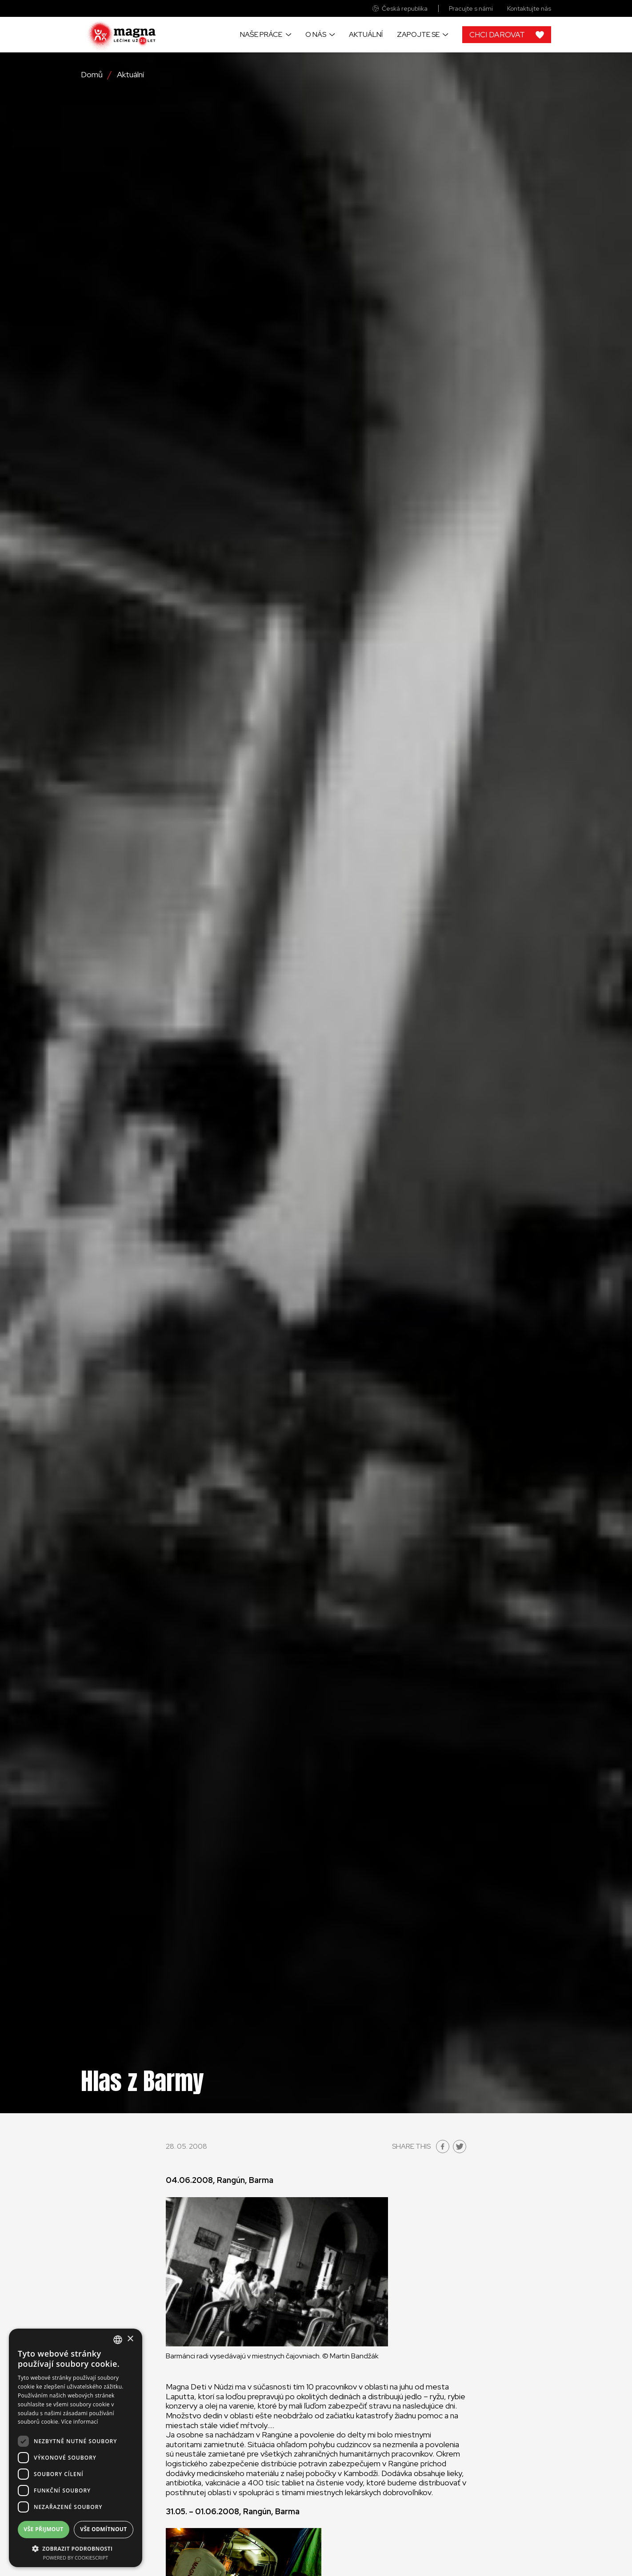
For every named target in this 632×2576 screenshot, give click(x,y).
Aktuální (366, 34)
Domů (92, 75)
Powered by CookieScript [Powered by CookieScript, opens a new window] (75, 2557)
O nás (315, 34)
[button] (75, 2548)
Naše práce (261, 34)
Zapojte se (418, 34)
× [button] (130, 2339)
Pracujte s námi (471, 8)
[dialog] (75, 2448)
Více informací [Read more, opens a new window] (79, 2421)
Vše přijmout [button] (43, 2529)
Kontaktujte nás (529, 8)
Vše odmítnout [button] (103, 2529)
